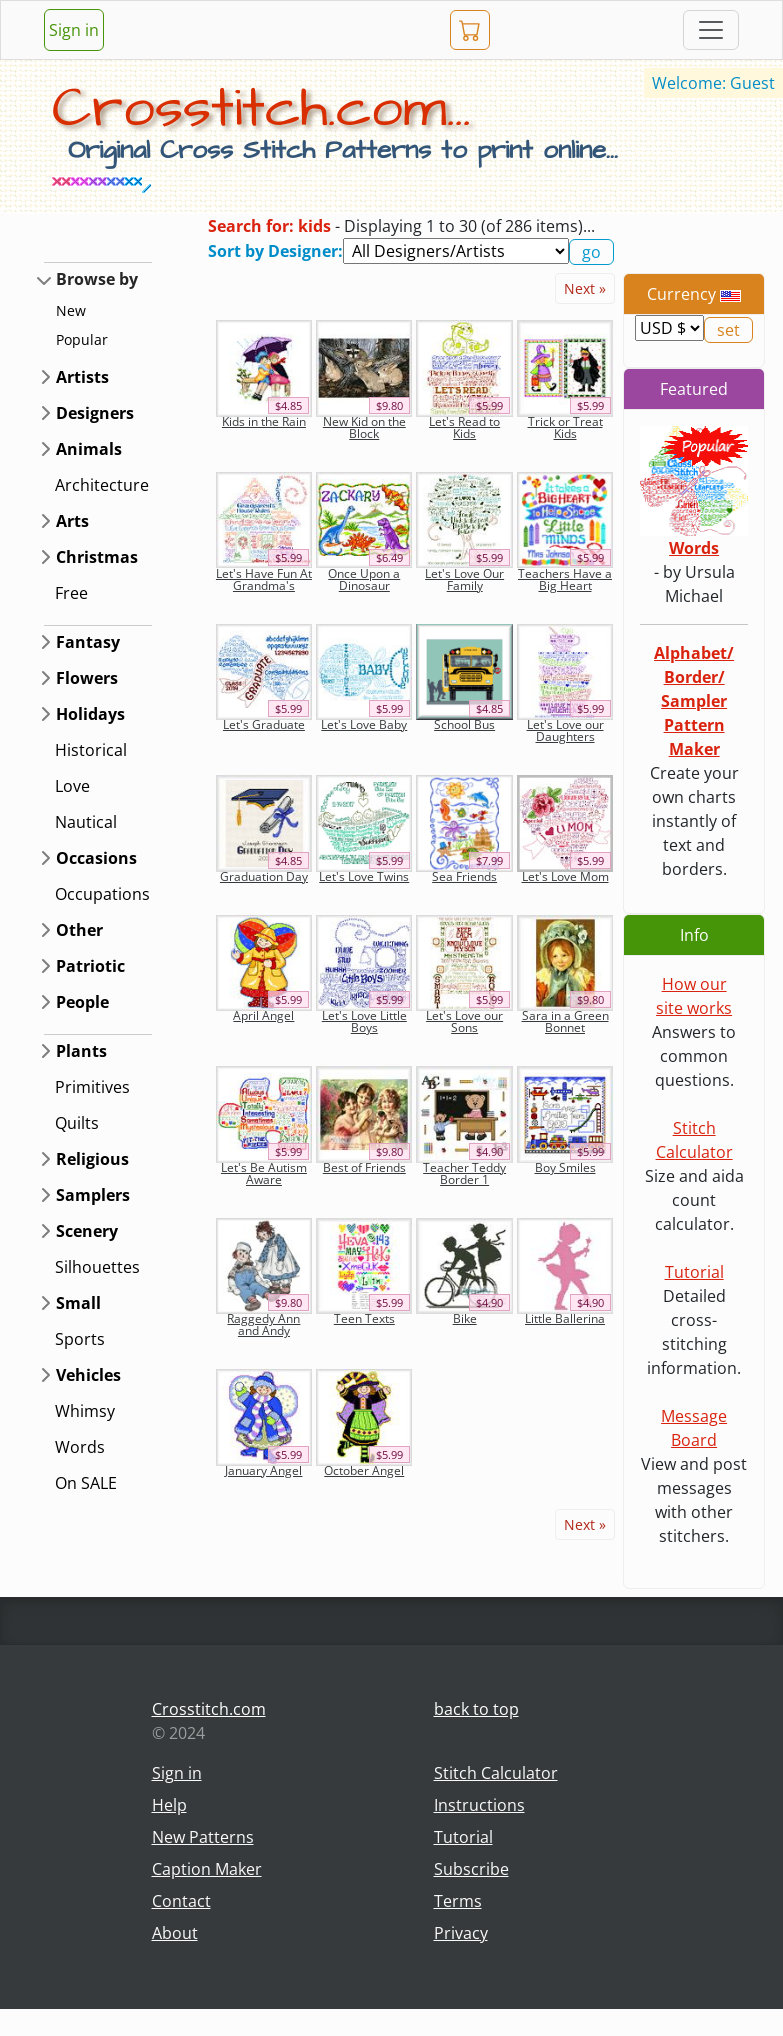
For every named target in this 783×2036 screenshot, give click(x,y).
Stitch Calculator (496, 1773)
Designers (95, 413)
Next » (585, 288)
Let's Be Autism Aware (264, 1173)
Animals (89, 449)
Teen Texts (364, 1318)
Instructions (479, 1805)
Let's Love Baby (364, 724)
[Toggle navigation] (711, 30)
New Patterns (203, 1837)
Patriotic (90, 966)
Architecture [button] (102, 485)
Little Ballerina (565, 1318)
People (82, 1002)
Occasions (96, 858)
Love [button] (72, 786)
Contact (181, 1901)
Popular (82, 339)
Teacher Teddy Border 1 (464, 1173)
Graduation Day (264, 876)
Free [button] (71, 593)
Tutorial (694, 1272)
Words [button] (80, 1447)
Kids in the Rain (264, 421)
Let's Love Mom (565, 876)
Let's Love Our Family (464, 579)
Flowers (87, 678)
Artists (82, 377)
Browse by (97, 279)
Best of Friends (364, 1167)
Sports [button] (80, 1339)
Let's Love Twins (364, 876)
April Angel (263, 1015)
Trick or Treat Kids (565, 427)
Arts (72, 521)
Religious (92, 1159)
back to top (476, 1709)
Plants (81, 1051)
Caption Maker (207, 1869)
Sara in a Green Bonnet (565, 1021)
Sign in (74, 30)
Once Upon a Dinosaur (364, 579)
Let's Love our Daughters (565, 730)
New (71, 310)
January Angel (263, 1470)
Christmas (97, 557)
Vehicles (88, 1375)
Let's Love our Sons (464, 1021)
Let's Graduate (264, 724)
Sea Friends (464, 876)
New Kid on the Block (364, 427)
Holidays (90, 714)
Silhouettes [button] (97, 1267)
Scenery (87, 1231)
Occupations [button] (102, 894)
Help (169, 1805)
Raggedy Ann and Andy (263, 1324)
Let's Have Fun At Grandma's (264, 579)
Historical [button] (91, 750)
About (175, 1933)
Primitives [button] (92, 1087)
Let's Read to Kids (464, 427)
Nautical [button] (86, 822)
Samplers (93, 1195)
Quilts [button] (77, 1123)
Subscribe (471, 1869)
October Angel (364, 1470)
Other (79, 930)
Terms (458, 1901)
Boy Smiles (565, 1167)
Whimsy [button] (85, 1411)
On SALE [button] (86, 1483)
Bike (465, 1318)
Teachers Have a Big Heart (565, 579)
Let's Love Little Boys (364, 1021)
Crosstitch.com (209, 1709)
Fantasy (88, 642)
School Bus (464, 724)
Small (78, 1303)
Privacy (461, 1933)
